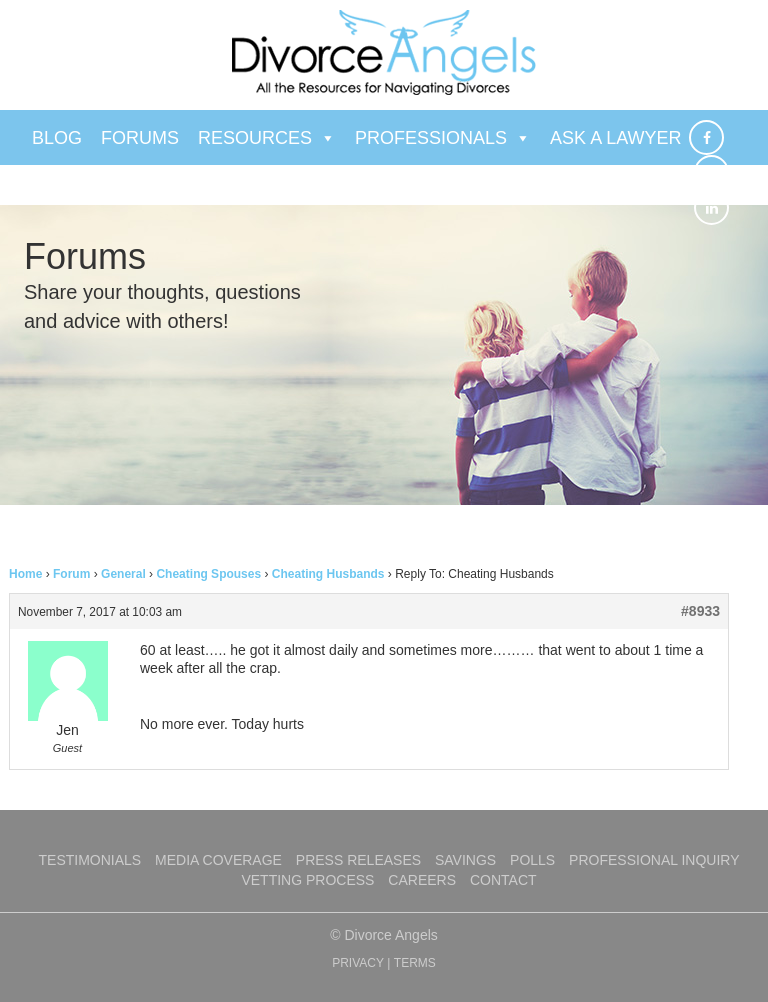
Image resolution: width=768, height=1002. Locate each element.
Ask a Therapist (122, 193)
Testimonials (90, 860)
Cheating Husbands (328, 574)
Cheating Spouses (208, 574)
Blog (57, 138)
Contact (503, 880)
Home (25, 574)
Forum (71, 574)
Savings (465, 860)
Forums (140, 138)
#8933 (700, 611)
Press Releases (358, 860)
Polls (532, 860)
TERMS (415, 963)
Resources (267, 138)
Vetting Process (307, 880)
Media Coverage (218, 860)
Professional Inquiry (654, 860)
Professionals (443, 138)
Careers (422, 880)
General (123, 574)
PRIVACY (358, 963)
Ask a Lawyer (615, 138)
